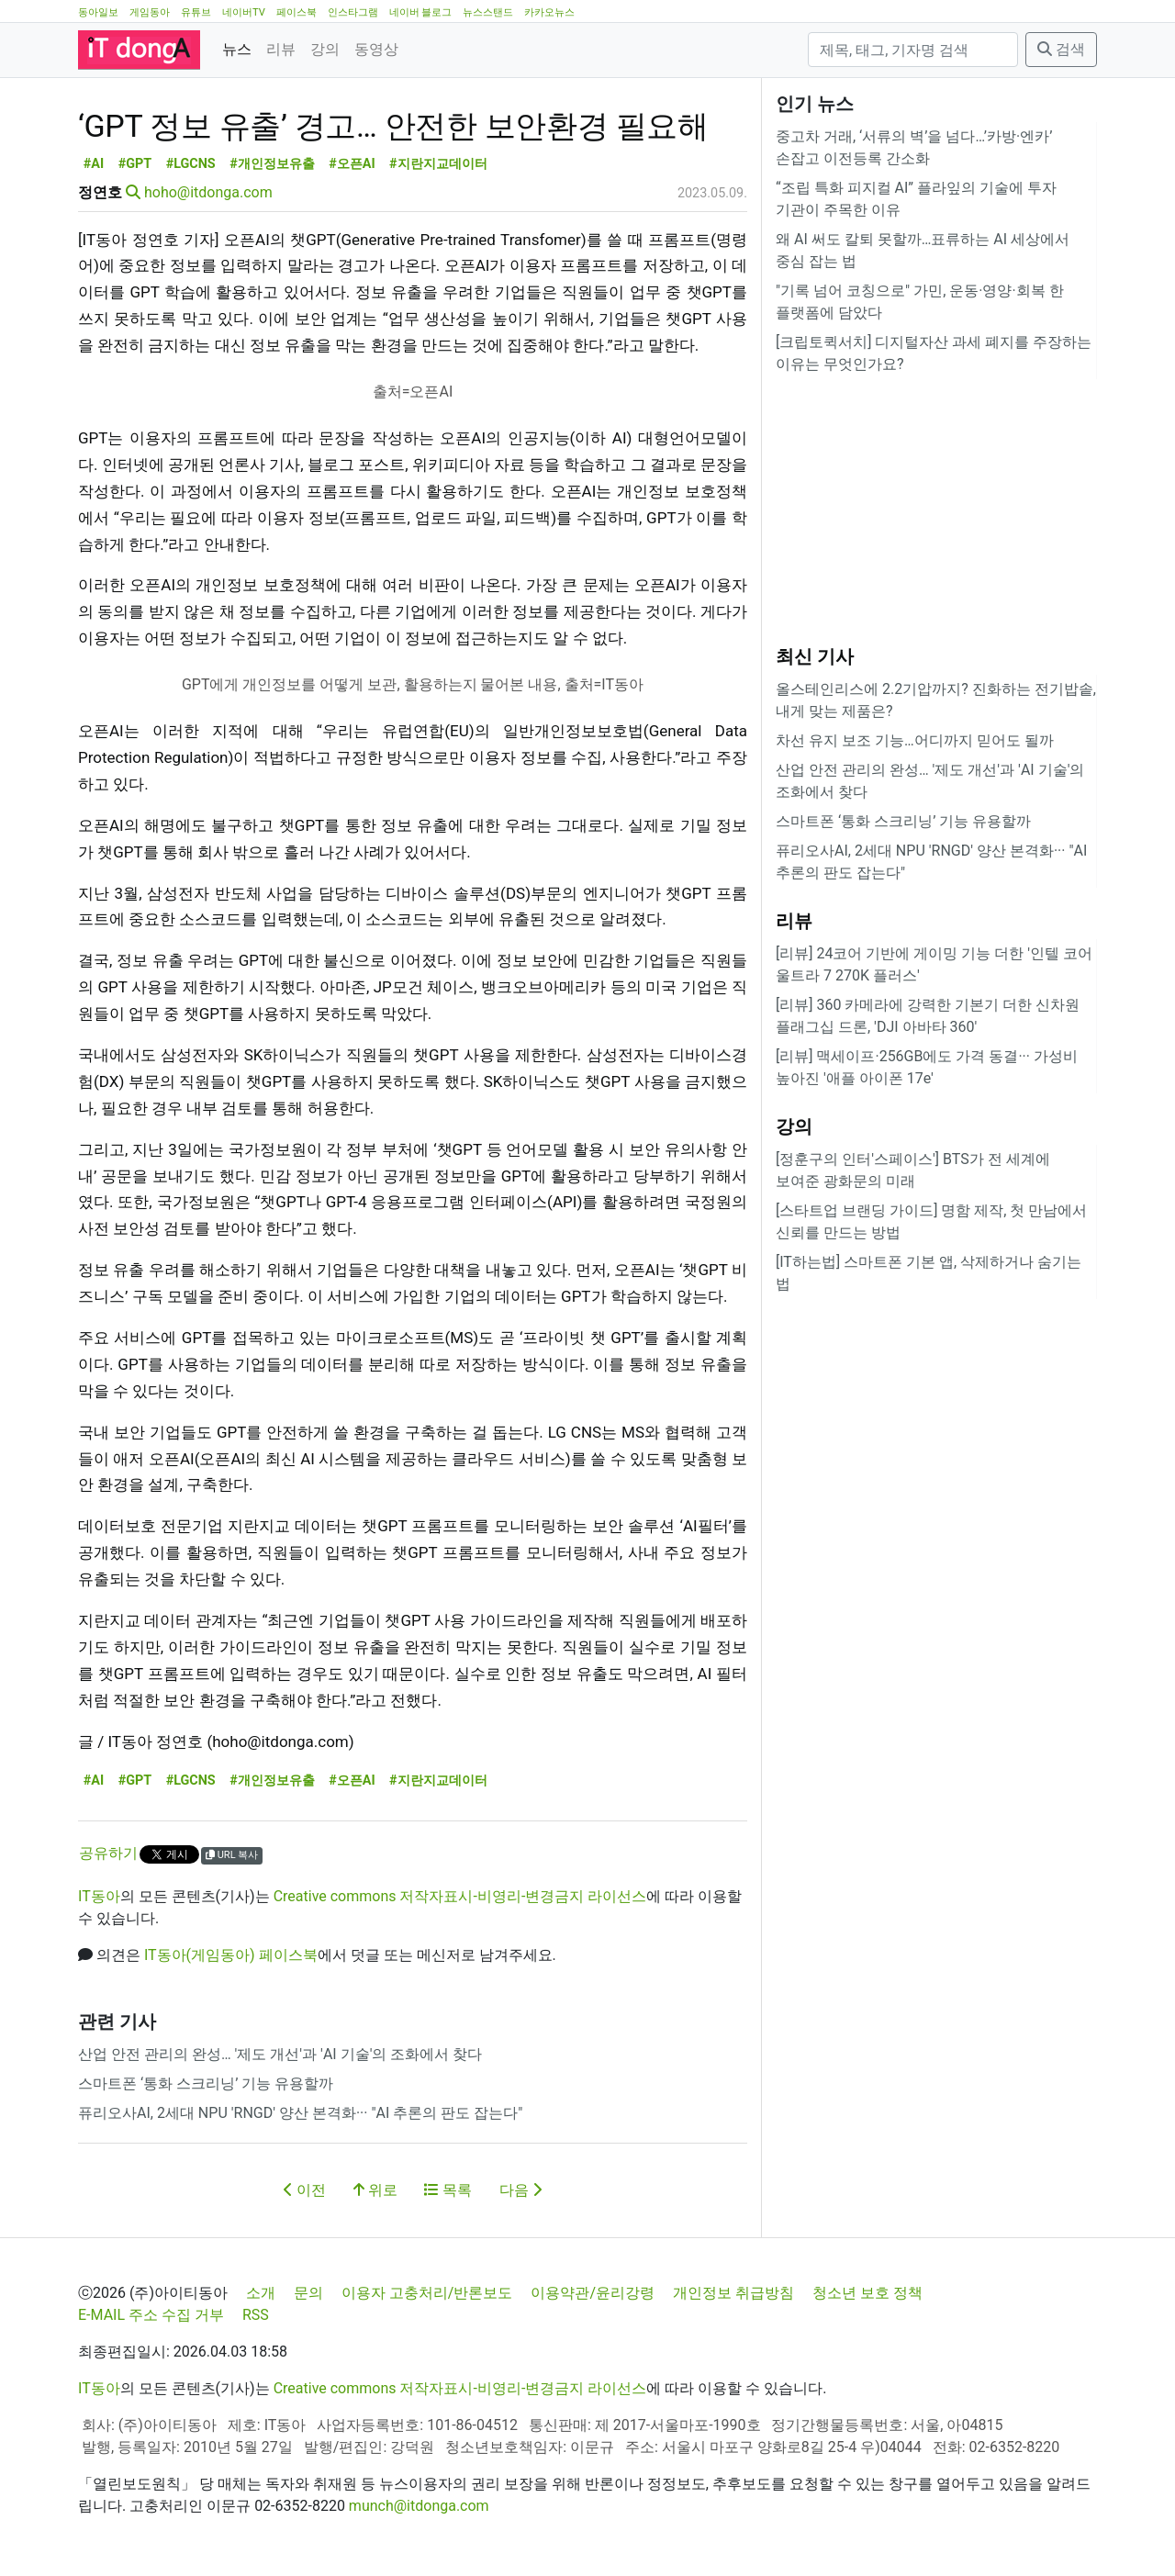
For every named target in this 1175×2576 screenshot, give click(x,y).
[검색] (913, 49)
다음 (520, 2190)
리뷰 (281, 49)
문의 (308, 2293)
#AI (94, 164)
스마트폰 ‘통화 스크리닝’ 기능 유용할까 (205, 2083)
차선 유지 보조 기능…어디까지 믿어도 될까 (915, 740)
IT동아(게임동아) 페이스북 (231, 1955)
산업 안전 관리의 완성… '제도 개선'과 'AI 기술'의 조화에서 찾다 (280, 2054)
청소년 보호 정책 (867, 2293)
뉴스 (237, 49)
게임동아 (149, 12)
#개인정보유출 (272, 164)
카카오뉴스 (549, 12)
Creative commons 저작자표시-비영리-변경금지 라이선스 (460, 1896)
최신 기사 (815, 656)
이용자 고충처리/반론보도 (427, 2293)
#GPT (135, 164)
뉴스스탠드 (488, 12)
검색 (1061, 49)
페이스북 (296, 12)
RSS (255, 2315)
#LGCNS (191, 164)
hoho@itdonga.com (208, 192)
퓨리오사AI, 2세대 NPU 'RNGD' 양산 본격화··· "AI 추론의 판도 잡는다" (300, 2113)
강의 (325, 49)
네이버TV (243, 12)
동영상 (376, 49)
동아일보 (98, 12)
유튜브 (196, 12)
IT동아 (99, 1896)
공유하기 (108, 1853)
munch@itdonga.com (419, 2505)
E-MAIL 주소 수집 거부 (151, 2315)
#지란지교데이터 (438, 164)
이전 (305, 2190)
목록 (448, 2190)
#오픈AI (352, 164)
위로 (375, 2190)
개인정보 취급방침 (733, 2293)
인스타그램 (353, 12)
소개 (260, 2293)
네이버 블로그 (421, 12)
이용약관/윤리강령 (593, 2293)
